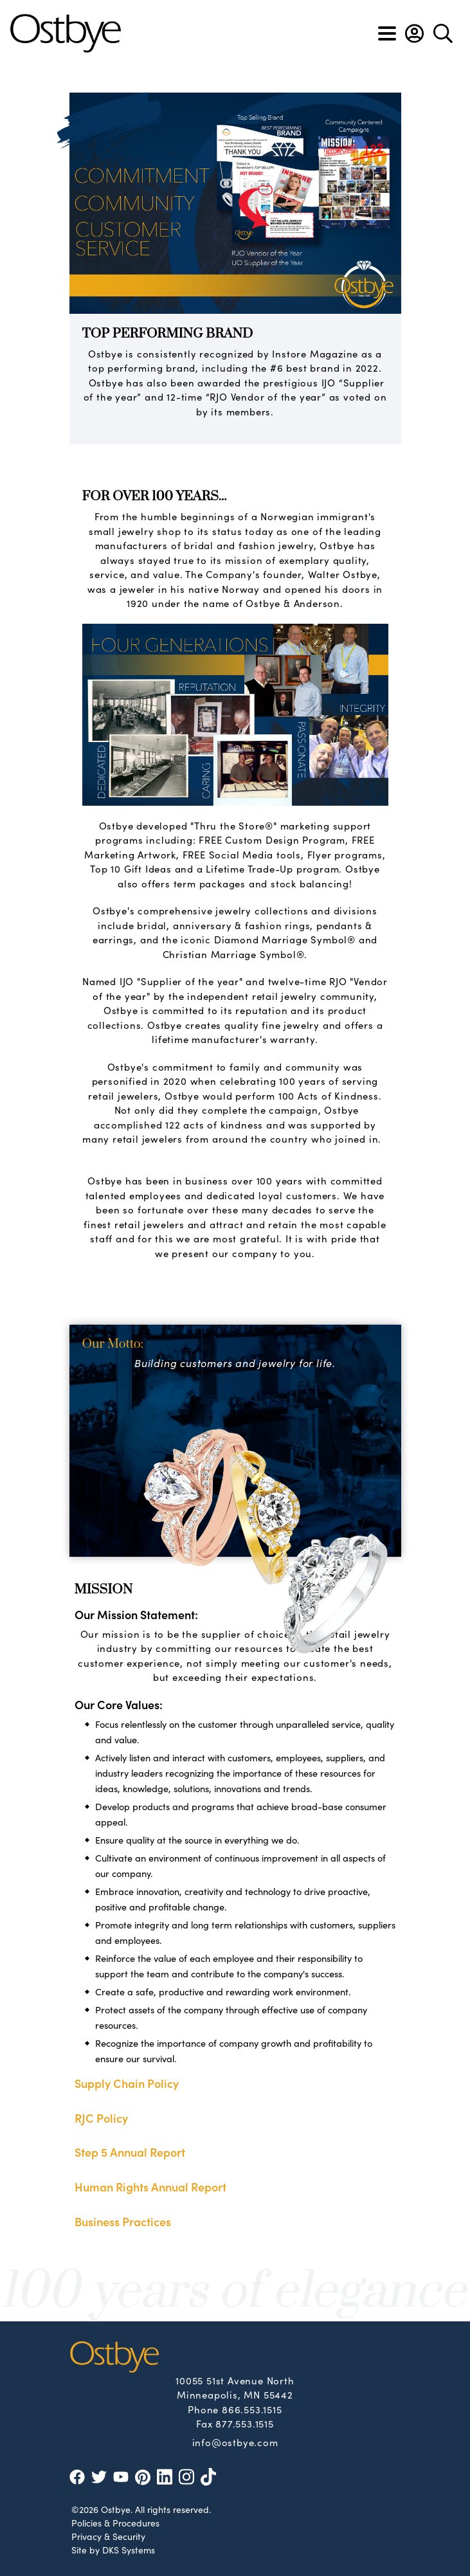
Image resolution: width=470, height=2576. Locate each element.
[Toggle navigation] (387, 33)
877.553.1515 (244, 2423)
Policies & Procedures (115, 2522)
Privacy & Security (108, 2536)
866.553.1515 (252, 2409)
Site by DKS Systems (113, 2549)
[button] (414, 33)
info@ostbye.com (235, 2441)
